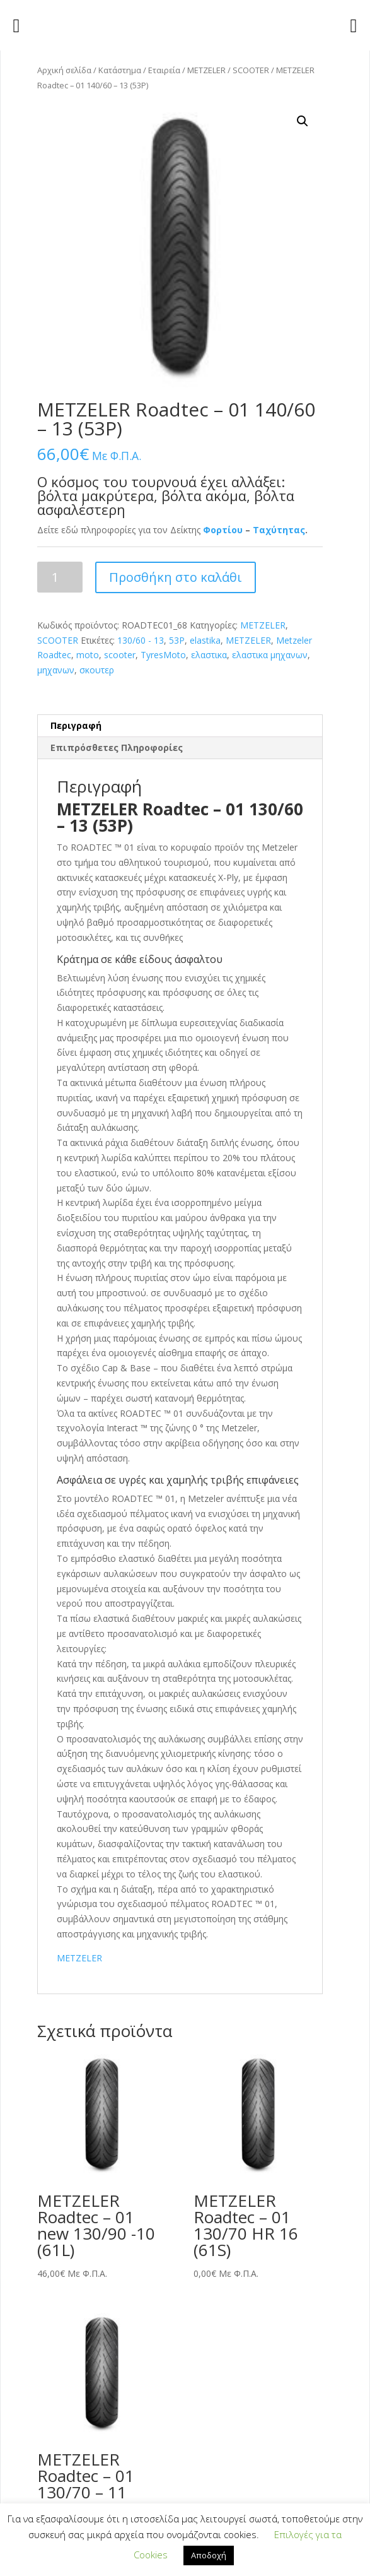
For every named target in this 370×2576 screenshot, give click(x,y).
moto (87, 655)
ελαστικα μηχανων (270, 655)
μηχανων (55, 670)
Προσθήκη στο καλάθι (175, 577)
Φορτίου (223, 530)
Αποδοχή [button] (208, 2555)
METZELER (206, 70)
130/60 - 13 (140, 640)
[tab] (180, 726)
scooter (120, 655)
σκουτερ (96, 670)
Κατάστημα (119, 70)
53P (177, 640)
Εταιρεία (164, 70)
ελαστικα (209, 655)
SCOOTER (251, 70)
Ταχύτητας (279, 530)
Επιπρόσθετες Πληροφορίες (116, 747)
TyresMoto (163, 655)
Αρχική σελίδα (64, 70)
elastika (205, 640)
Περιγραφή (75, 725)
